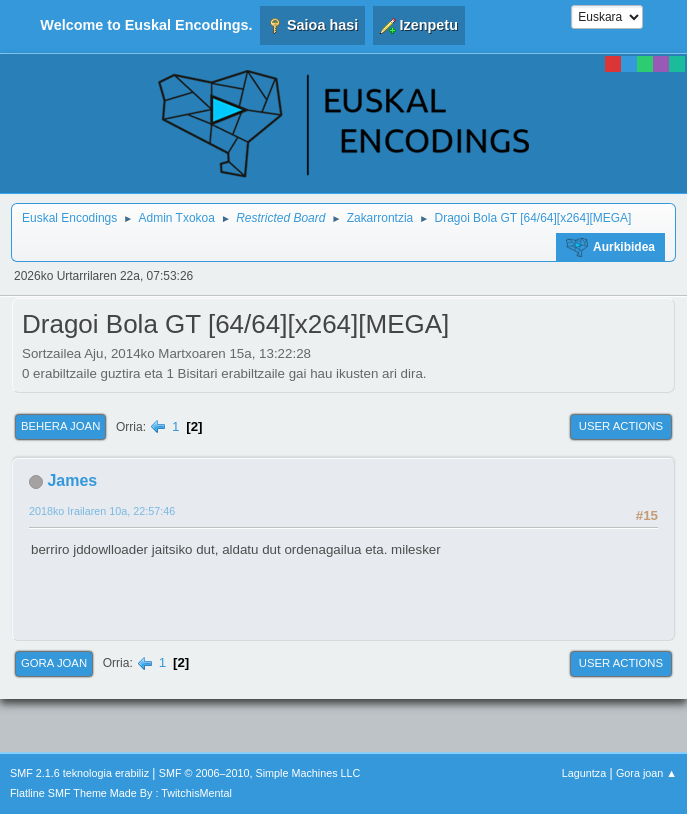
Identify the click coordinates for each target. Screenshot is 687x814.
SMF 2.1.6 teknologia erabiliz (79, 773)
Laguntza (584, 773)
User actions (621, 426)
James (72, 480)
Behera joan (60, 426)
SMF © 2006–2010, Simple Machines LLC (260, 773)
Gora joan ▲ (646, 773)
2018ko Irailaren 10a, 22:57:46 (102, 511)
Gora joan (54, 663)
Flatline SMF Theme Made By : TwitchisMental (121, 793)
